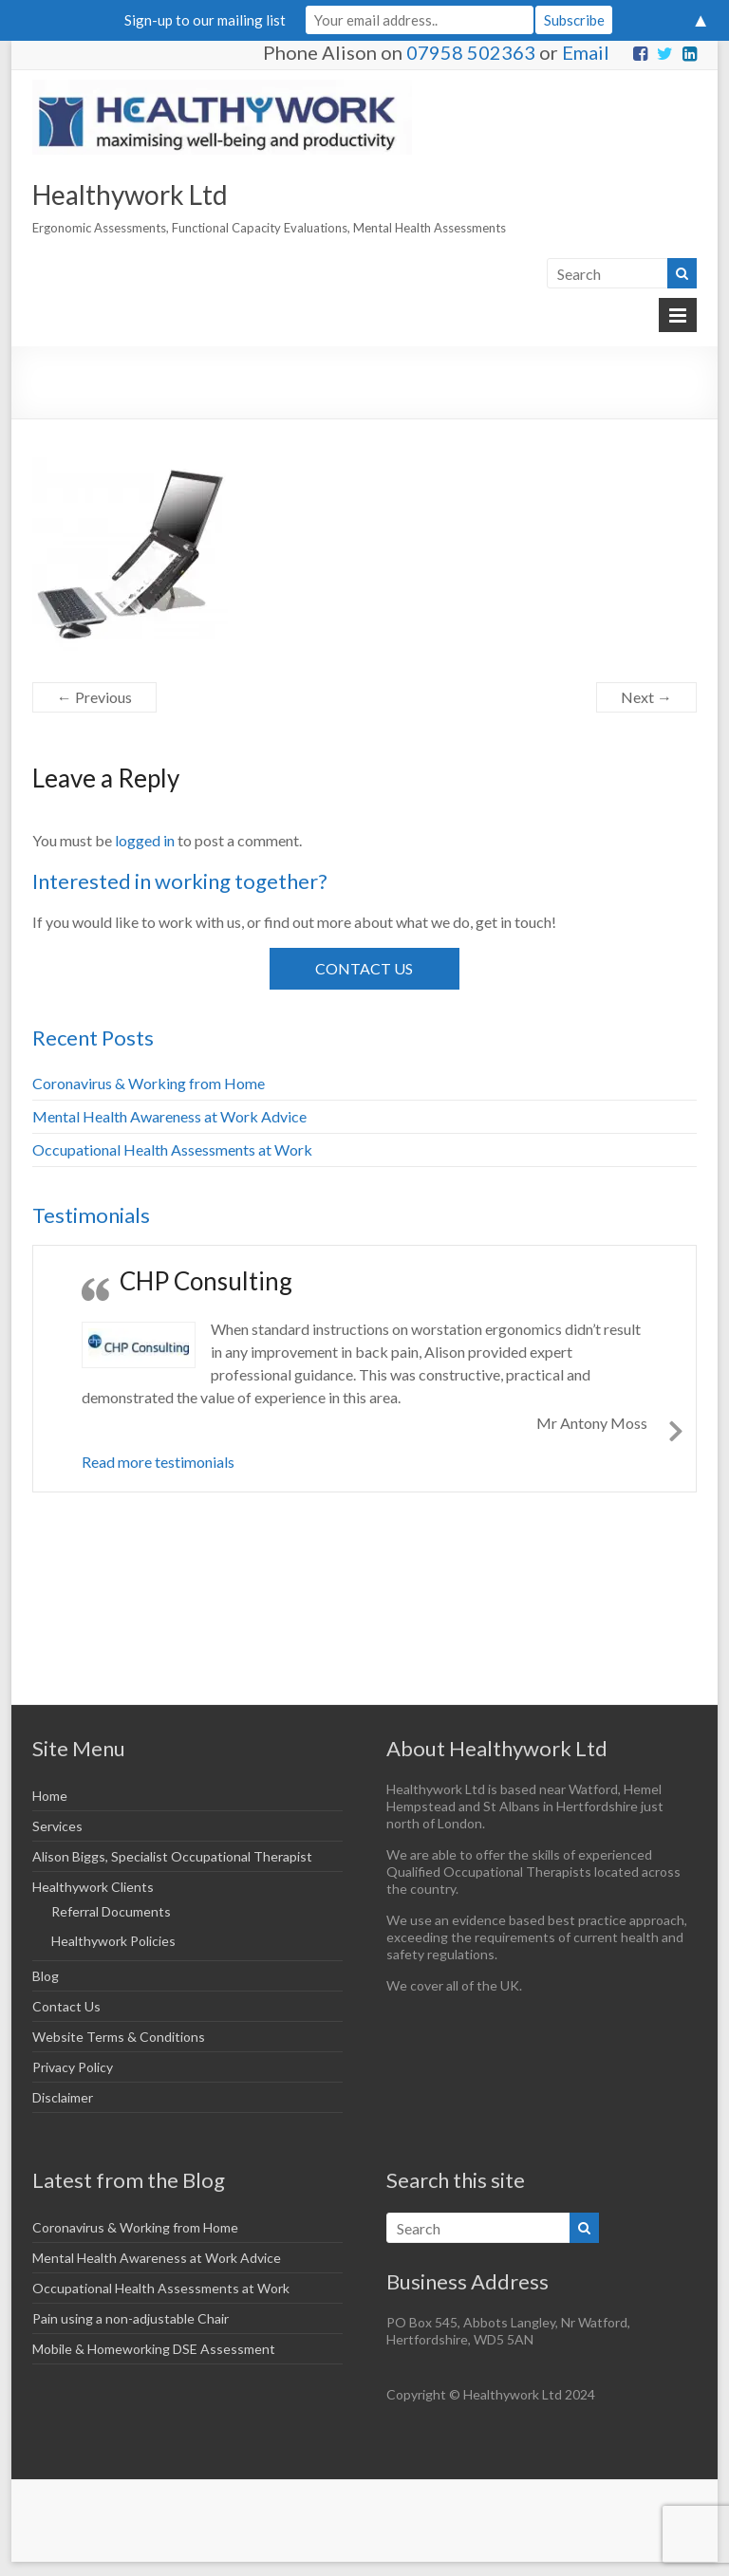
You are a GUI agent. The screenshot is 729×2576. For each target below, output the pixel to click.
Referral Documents (111, 1911)
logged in (145, 840)
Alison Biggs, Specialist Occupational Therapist (172, 1856)
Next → (646, 697)
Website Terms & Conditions (118, 2037)
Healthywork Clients (93, 1887)
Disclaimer (62, 2097)
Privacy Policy (72, 2067)
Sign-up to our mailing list (205, 19)
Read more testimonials (158, 1462)
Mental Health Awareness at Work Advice (169, 1116)
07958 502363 (470, 52)
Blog (45, 1976)
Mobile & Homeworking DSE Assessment (153, 2349)
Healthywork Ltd (130, 194)
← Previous (94, 697)
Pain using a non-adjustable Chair (130, 2318)
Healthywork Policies (113, 1941)
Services (57, 1826)
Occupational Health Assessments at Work (172, 1149)
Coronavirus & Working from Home (148, 1083)
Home (49, 1796)
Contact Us (364, 968)
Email (585, 52)
